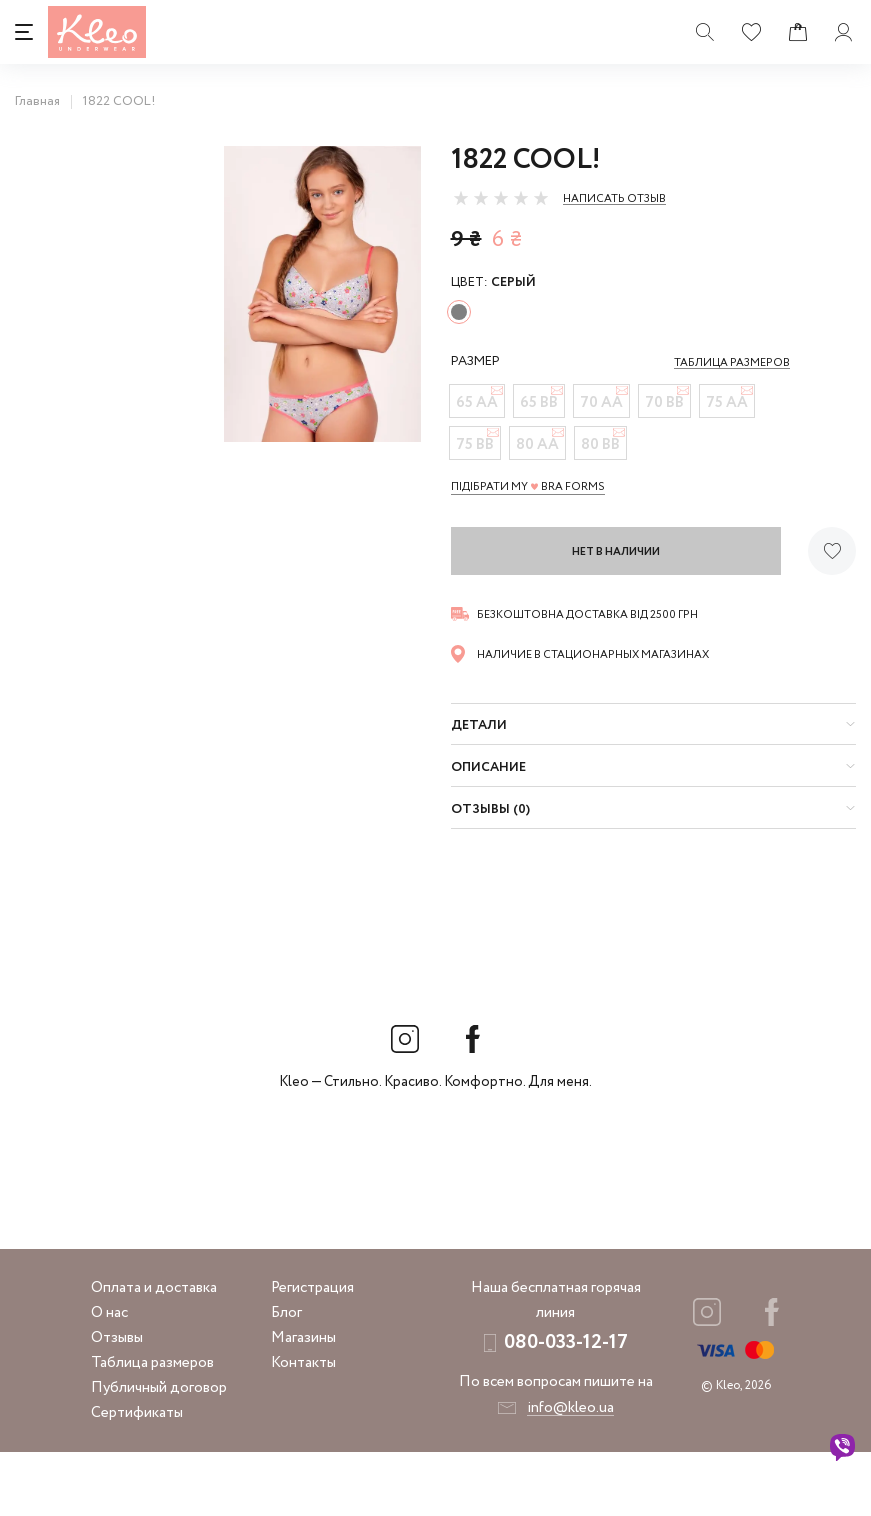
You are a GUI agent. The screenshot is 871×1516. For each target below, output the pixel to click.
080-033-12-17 (566, 1406)
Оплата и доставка (154, 1352)
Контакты (303, 1427)
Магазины (303, 1402)
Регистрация (312, 1352)
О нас (109, 1377)
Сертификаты (137, 1477)
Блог (286, 1377)
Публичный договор (159, 1452)
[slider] (501, 198)
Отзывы (117, 1402)
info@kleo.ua (570, 1472)
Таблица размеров (152, 1427)
